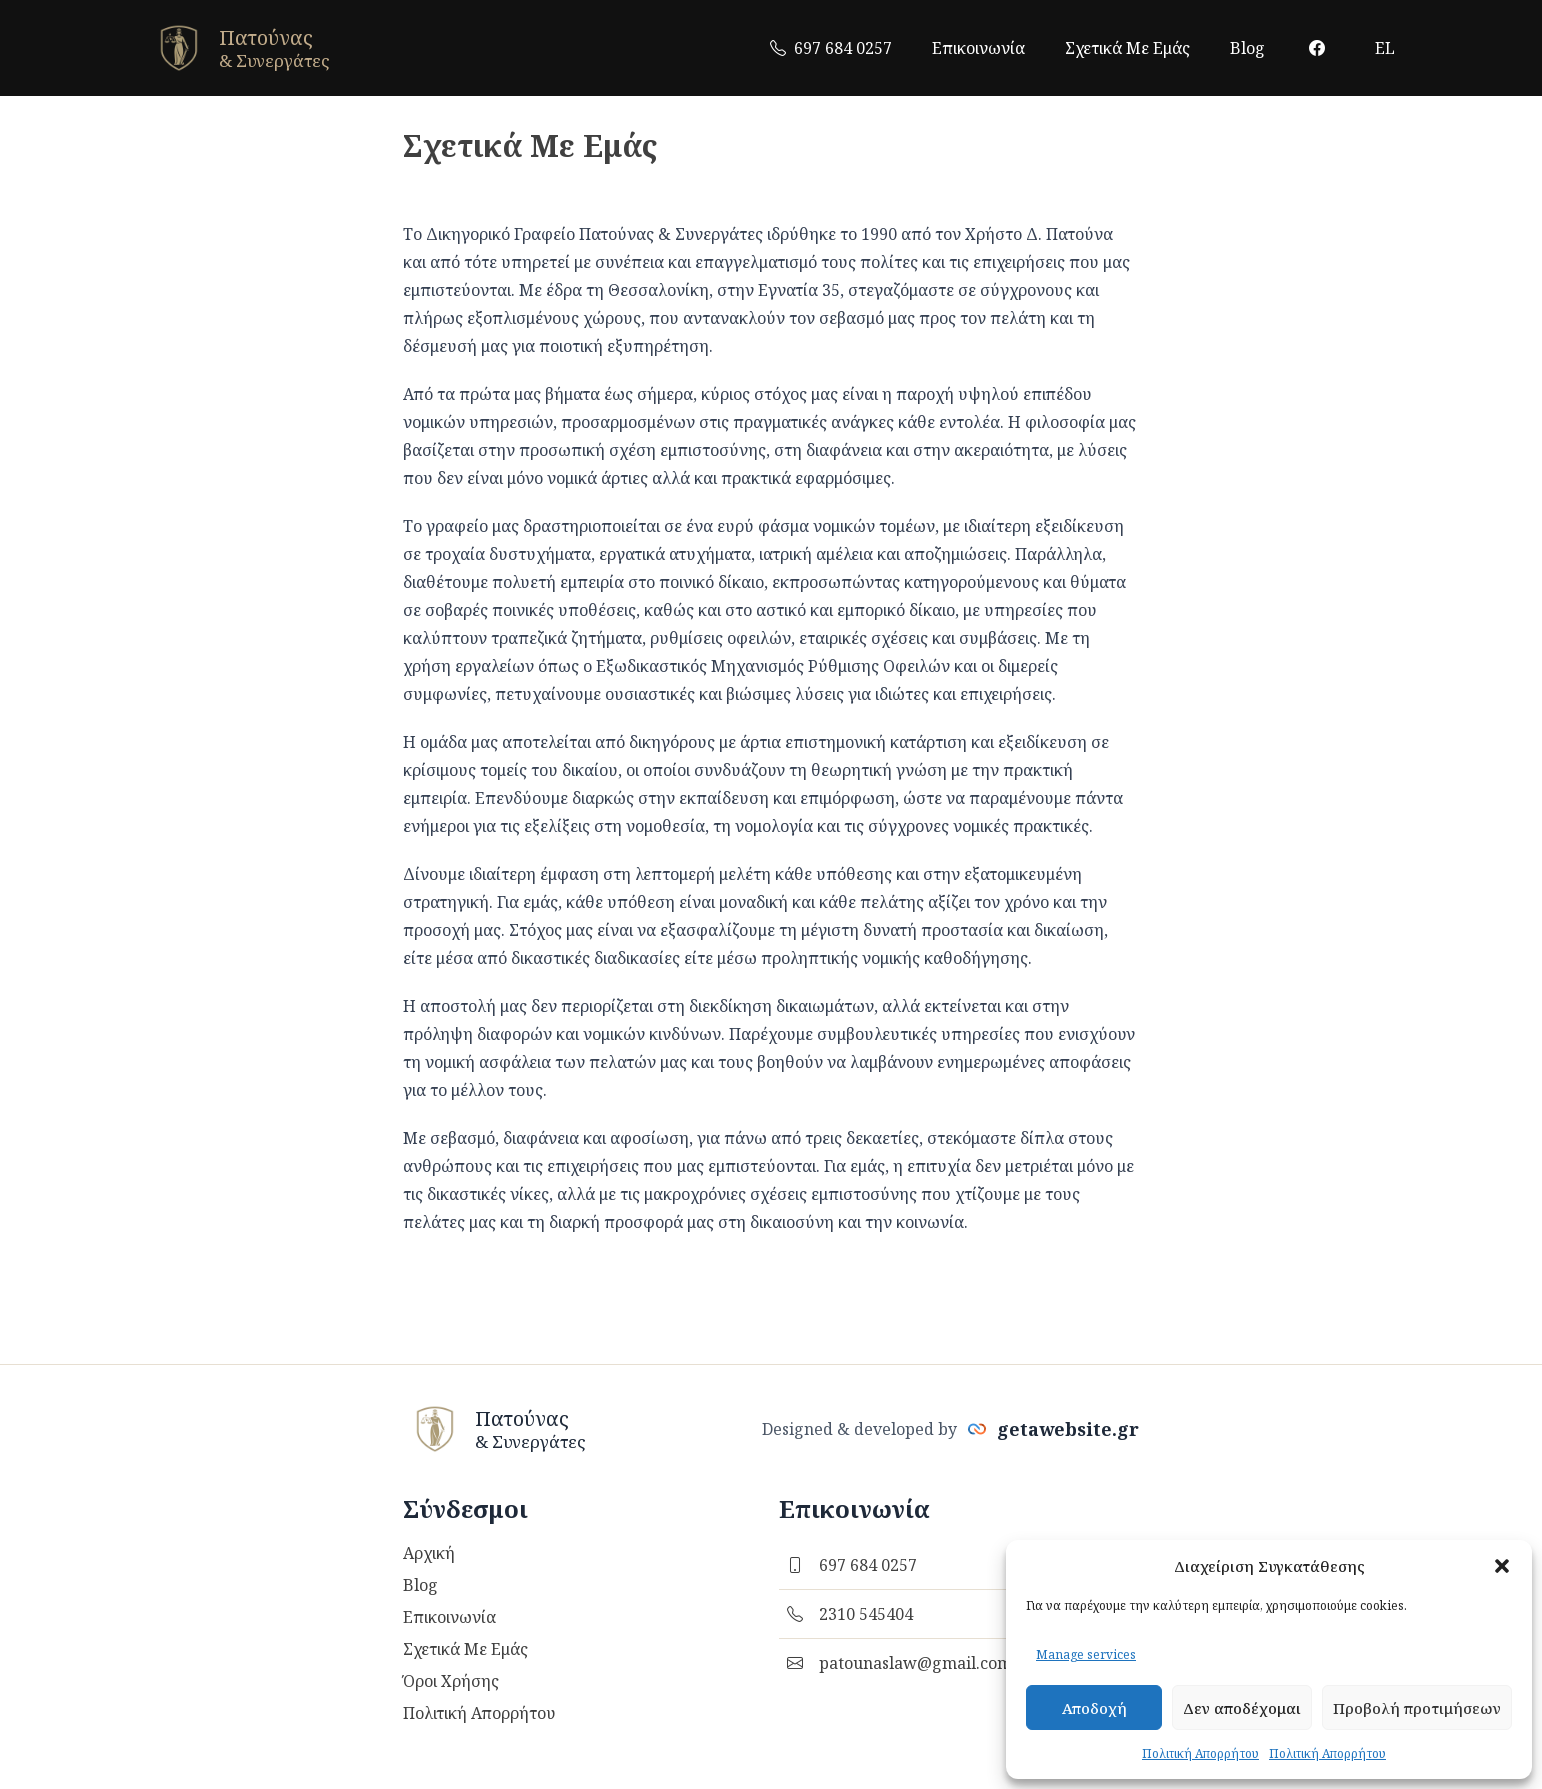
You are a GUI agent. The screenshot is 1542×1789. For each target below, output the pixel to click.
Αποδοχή (1094, 1708)
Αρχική (429, 1553)
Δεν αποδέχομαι (1242, 1708)
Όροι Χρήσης (451, 1681)
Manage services (1086, 1654)
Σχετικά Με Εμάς (1127, 48)
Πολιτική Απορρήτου (1200, 1753)
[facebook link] (1317, 48)
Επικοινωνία (978, 48)
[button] (1502, 1566)
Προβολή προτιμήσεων (1417, 1708)
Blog (1247, 48)
